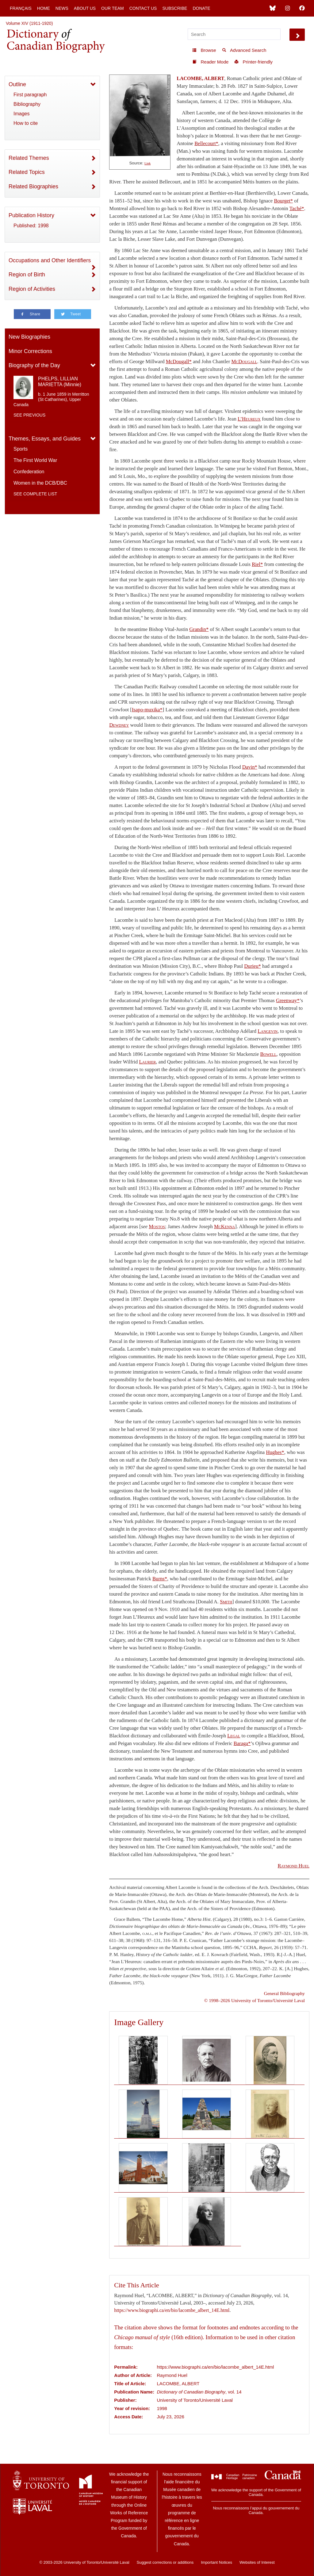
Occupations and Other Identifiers (50, 260)
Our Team (112, 8)
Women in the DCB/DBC (40, 483)
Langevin (268, 1031)
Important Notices (216, 2562)
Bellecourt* (206, 143)
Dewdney (119, 725)
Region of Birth (27, 274)
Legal (233, 1736)
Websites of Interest (257, 2562)
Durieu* (252, 966)
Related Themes (29, 158)
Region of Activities (32, 289)
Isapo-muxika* (147, 710)
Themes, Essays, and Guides (45, 439)
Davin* (249, 767)
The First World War (35, 460)
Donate (201, 8)
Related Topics (27, 172)
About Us (85, 8)
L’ (249, 419)
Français (21, 8)
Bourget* (283, 201)
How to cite (25, 123)
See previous (29, 415)
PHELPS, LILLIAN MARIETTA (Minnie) (59, 381)
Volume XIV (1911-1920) (29, 23)
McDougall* (179, 361)
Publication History (31, 215)
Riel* (257, 564)
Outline (17, 84)
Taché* (296, 208)
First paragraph (30, 94)
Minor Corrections (30, 351)
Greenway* (288, 1000)
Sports (20, 449)
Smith (226, 1602)
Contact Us (143, 8)
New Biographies (29, 337)
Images (21, 113)
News (62, 8)
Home (43, 8)
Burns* (159, 1579)
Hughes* (275, 1452)
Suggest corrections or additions (165, 2562)
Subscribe (174, 8)
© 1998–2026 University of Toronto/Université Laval (254, 2000)
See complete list (35, 493)
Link (147, 163)
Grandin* (199, 629)
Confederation (28, 471)
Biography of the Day (34, 365)
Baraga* (242, 1743)
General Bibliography (284, 1993)
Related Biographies (33, 186)
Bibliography (26, 104)
